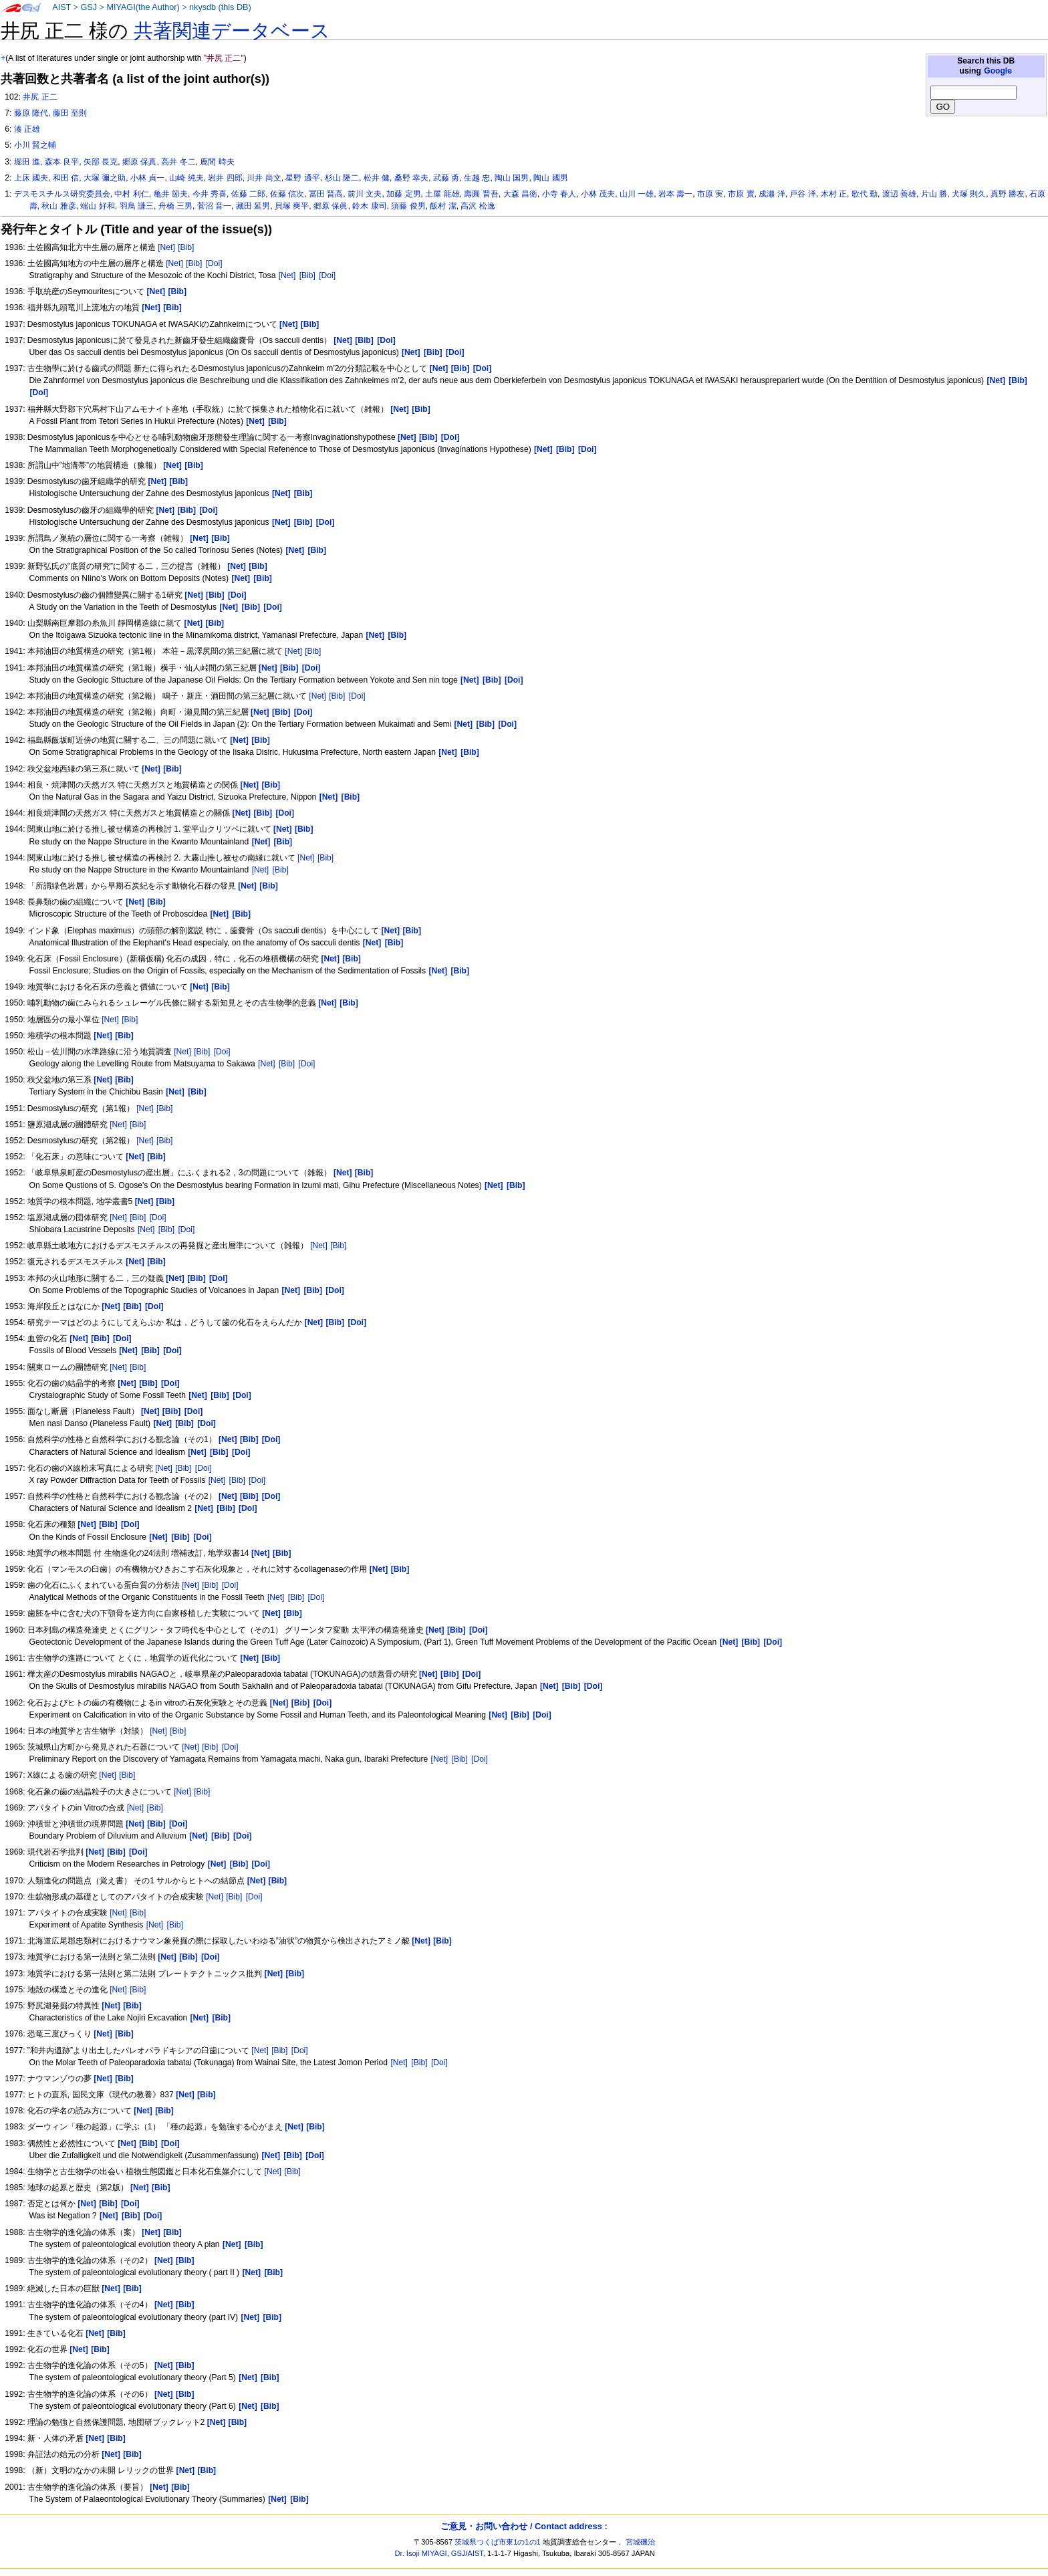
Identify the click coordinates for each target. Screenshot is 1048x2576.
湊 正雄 (27, 129)
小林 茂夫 (598, 194)
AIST (61, 7)
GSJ (88, 7)
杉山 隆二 (342, 178)
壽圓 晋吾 (481, 194)
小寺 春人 (559, 194)
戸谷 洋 (802, 194)
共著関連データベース (232, 30)
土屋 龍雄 (442, 194)
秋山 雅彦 (58, 206)
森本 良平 (62, 161)
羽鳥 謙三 (137, 206)
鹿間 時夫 (217, 161)
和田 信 (66, 178)
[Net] (166, 247)
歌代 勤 (865, 194)
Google (998, 71)
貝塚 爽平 (292, 206)
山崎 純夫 (186, 178)
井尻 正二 (40, 97)
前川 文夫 (365, 194)
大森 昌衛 (520, 194)
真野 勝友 (1008, 194)
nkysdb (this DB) (220, 7)
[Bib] (186, 247)
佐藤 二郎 (248, 194)
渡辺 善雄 (899, 194)
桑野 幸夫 (411, 178)
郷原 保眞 (330, 206)
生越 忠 (477, 178)
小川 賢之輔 (35, 145)
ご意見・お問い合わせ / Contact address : (523, 2526)
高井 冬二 (178, 161)
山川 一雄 (637, 194)
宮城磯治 (640, 2542)
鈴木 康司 (369, 206)
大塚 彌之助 (105, 178)
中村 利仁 (131, 194)
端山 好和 (97, 206)
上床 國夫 (31, 178)
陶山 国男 (512, 178)
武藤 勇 (446, 178)
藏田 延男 (253, 206)
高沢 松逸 (478, 206)
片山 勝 (934, 194)
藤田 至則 (70, 113)
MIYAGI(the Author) (142, 7)
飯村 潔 (443, 206)
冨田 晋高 (326, 194)
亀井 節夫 (171, 194)
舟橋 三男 (175, 206)
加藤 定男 (403, 194)
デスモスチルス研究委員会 (62, 194)
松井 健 (377, 178)
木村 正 (834, 194)
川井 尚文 (264, 178)
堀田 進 (27, 161)
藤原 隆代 (31, 113)
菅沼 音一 (214, 206)
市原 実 (710, 194)
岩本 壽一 (675, 194)
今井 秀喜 (209, 194)
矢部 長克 (101, 161)
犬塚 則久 (969, 194)
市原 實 (741, 194)
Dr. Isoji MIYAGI (421, 2553)
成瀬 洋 (772, 194)
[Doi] (214, 263)
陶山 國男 (550, 178)
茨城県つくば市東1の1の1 (497, 2542)
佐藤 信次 (287, 194)
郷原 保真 (139, 161)
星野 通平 (302, 178)
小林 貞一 (147, 178)
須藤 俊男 (408, 206)
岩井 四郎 (225, 178)
